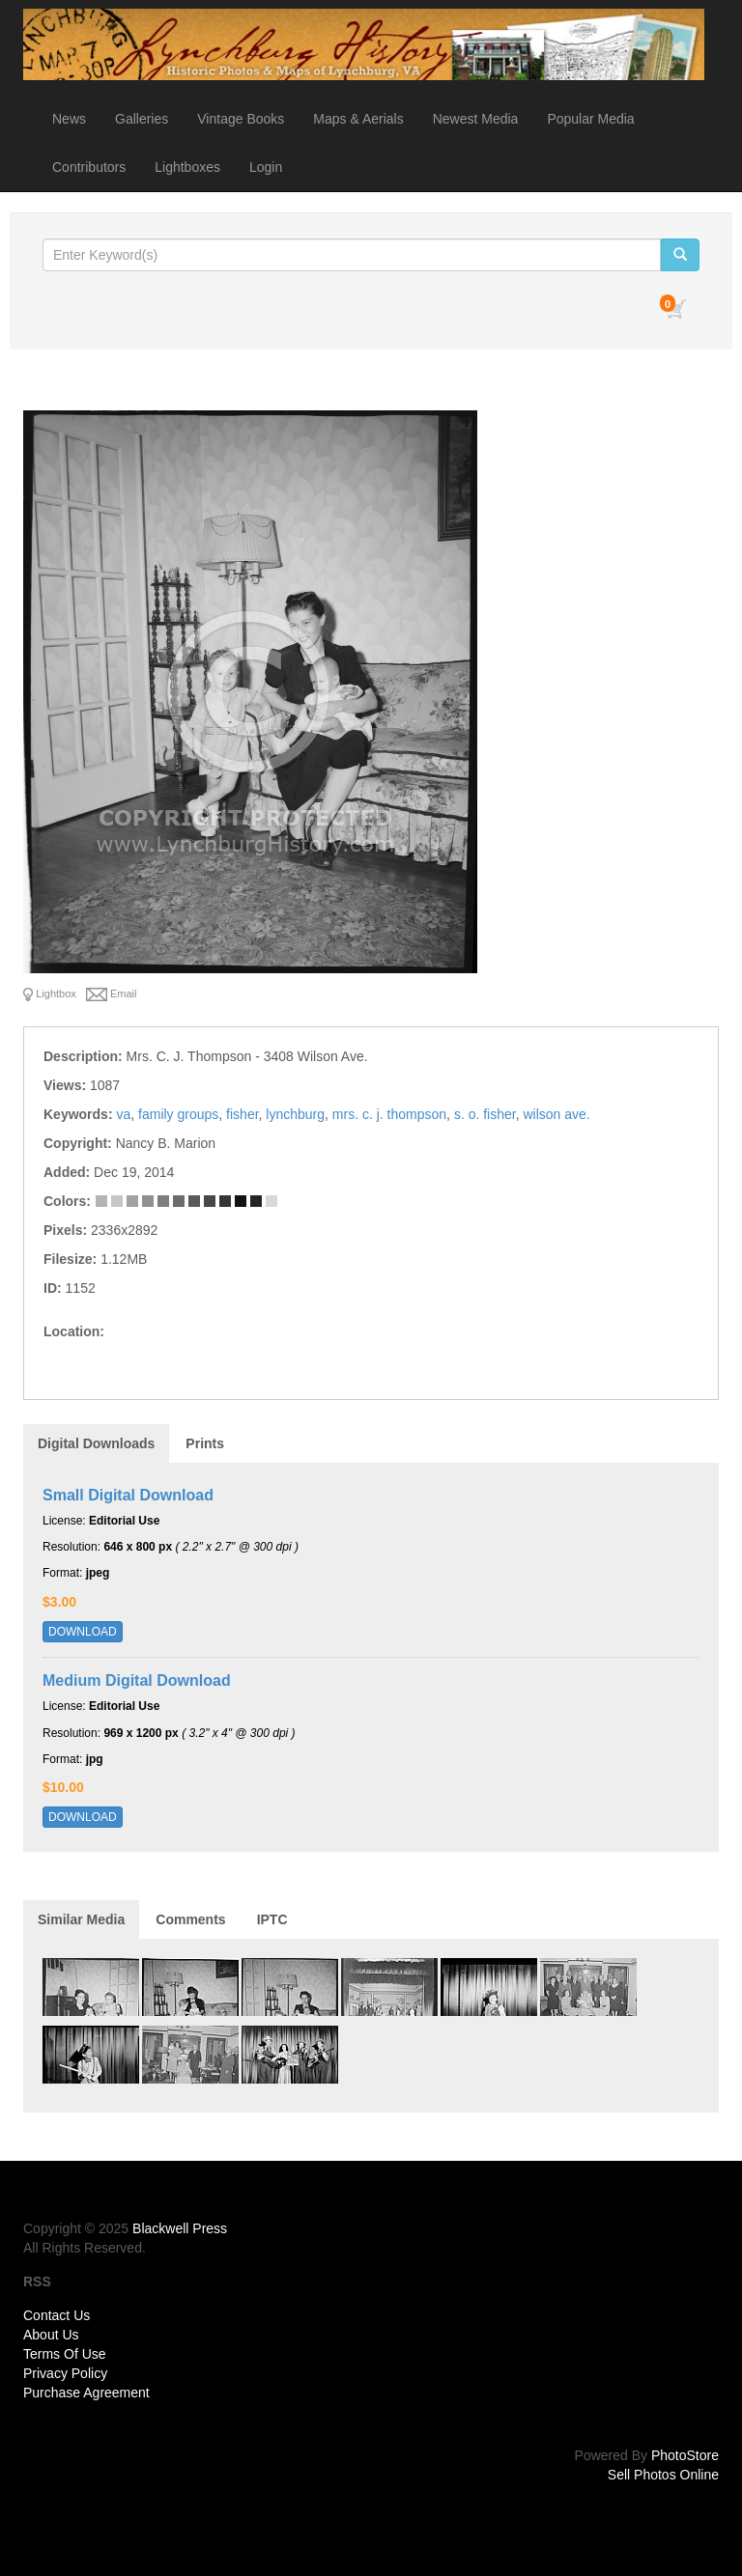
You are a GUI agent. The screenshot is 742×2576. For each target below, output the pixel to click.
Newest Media (476, 118)
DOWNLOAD (82, 1631)
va (123, 1114)
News (69, 118)
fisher (242, 1114)
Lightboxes (187, 167)
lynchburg (295, 1114)
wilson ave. (556, 1114)
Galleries (141, 118)
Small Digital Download (128, 1495)
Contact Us (56, 2315)
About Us (51, 2334)
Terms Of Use (64, 2354)
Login (265, 167)
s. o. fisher (485, 1114)
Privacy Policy (65, 2373)
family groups (178, 1114)
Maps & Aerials (358, 118)
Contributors (89, 167)
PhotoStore (685, 2455)
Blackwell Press (179, 2228)
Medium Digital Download (137, 1680)
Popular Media (590, 118)
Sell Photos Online (663, 2474)
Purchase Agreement (86, 2392)
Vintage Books (240, 118)
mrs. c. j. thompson (389, 1114)
